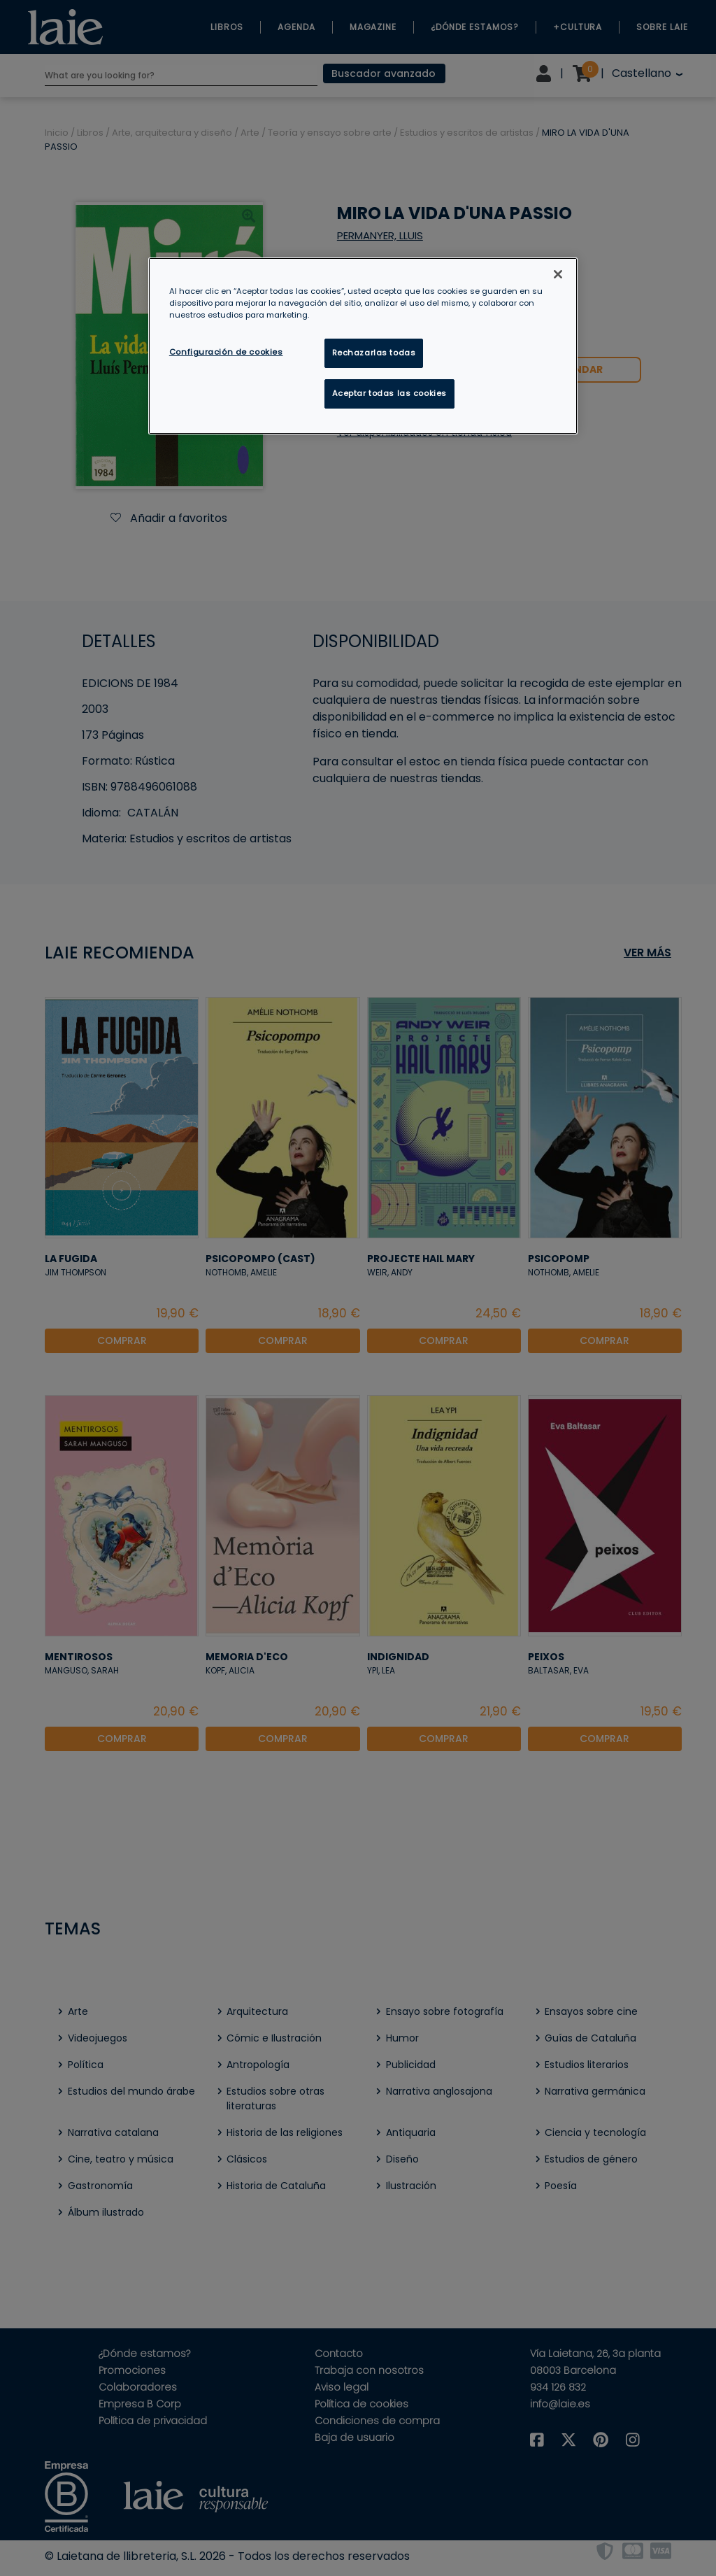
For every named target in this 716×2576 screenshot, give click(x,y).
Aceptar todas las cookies (389, 393)
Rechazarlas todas (374, 352)
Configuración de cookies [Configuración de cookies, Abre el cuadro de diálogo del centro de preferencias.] (226, 352)
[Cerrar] (558, 274)
